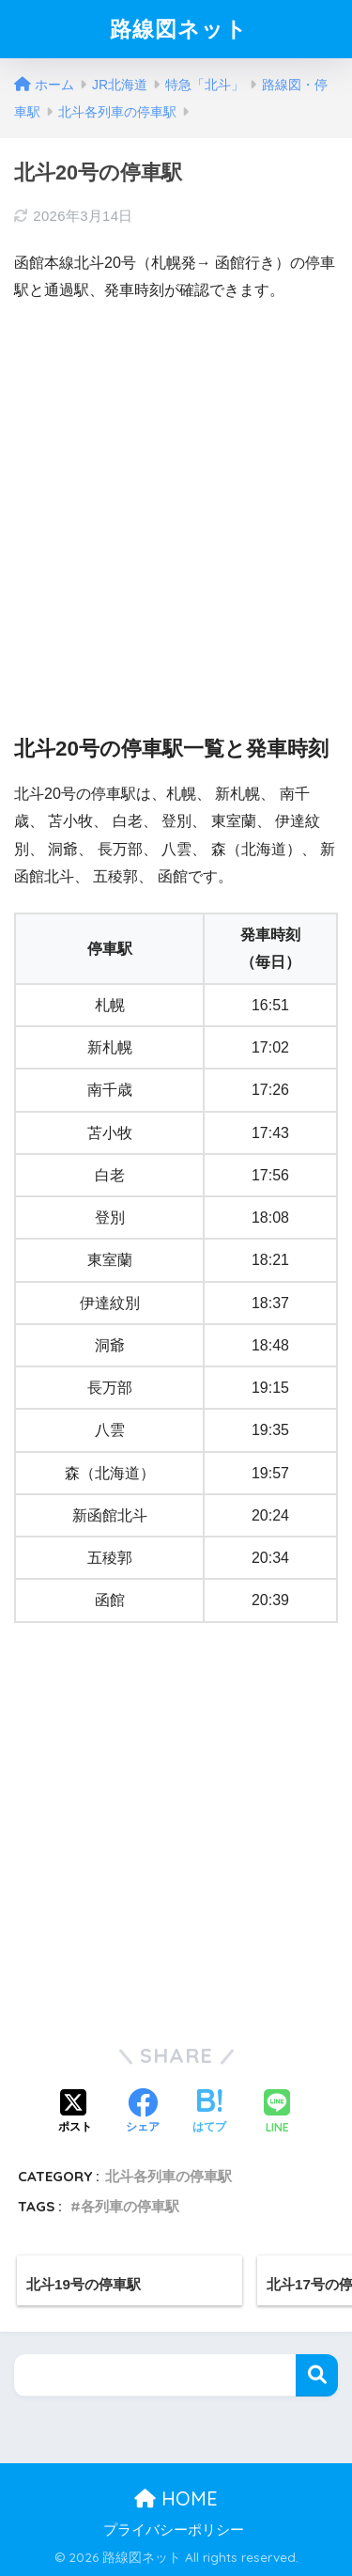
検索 (317, 2375)
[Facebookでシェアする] (143, 2112)
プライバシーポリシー (173, 2529)
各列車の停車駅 (130, 2206)
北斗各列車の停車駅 (168, 2176)
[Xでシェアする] (75, 2112)
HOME (176, 2498)
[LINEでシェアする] (277, 2113)
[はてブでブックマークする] (209, 2112)
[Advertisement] (176, 503)
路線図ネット (179, 28)
